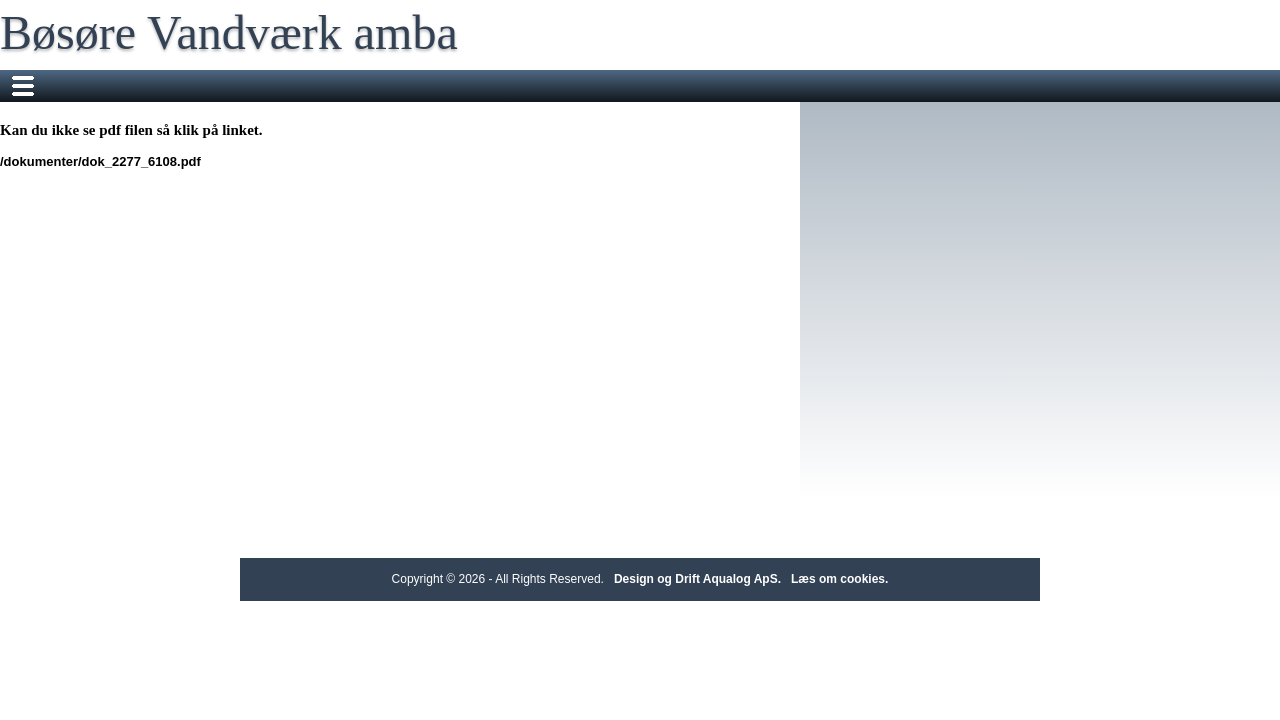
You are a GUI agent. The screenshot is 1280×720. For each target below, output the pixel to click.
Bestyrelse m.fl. (714, 86)
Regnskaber (830, 86)
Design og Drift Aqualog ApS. (697, 579)
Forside (178, 86)
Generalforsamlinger (960, 86)
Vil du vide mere (586, 86)
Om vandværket (282, 86)
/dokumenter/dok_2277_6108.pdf (240, 161)
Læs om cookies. (839, 579)
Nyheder (479, 86)
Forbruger (391, 86)
